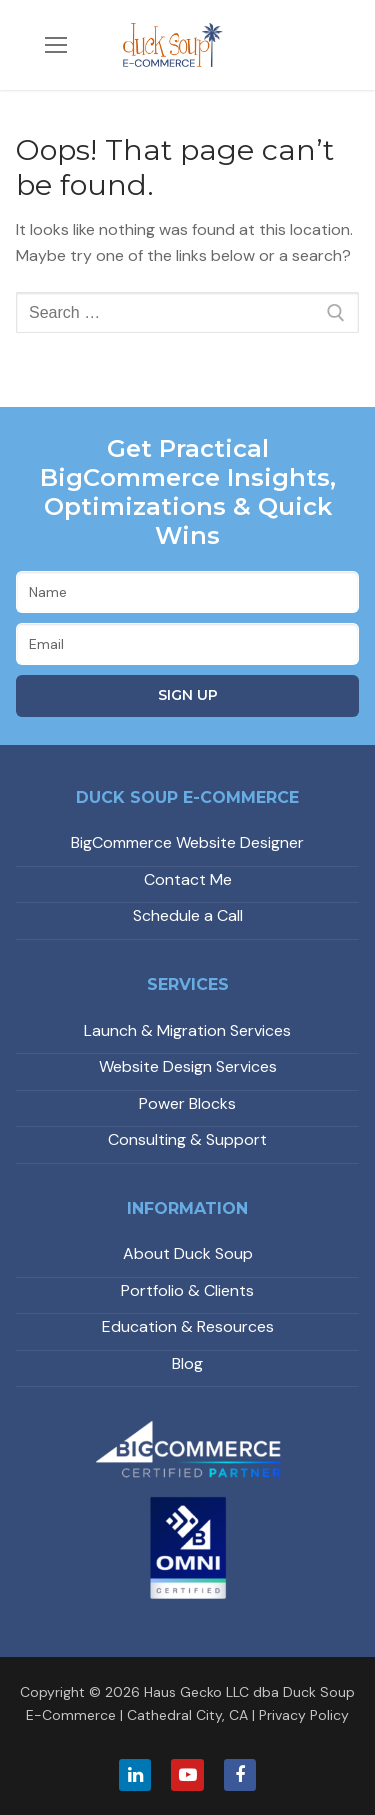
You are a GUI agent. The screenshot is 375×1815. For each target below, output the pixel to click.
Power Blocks (187, 1103)
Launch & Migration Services (187, 1030)
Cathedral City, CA (187, 1715)
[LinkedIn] (135, 1775)
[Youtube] (187, 1775)
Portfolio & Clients (187, 1290)
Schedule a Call (188, 915)
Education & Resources (188, 1326)
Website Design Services (188, 1066)
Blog (187, 1363)
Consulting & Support (187, 1139)
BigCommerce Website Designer (187, 842)
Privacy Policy (304, 1715)
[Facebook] (240, 1775)
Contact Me (188, 879)
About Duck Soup (188, 1253)
